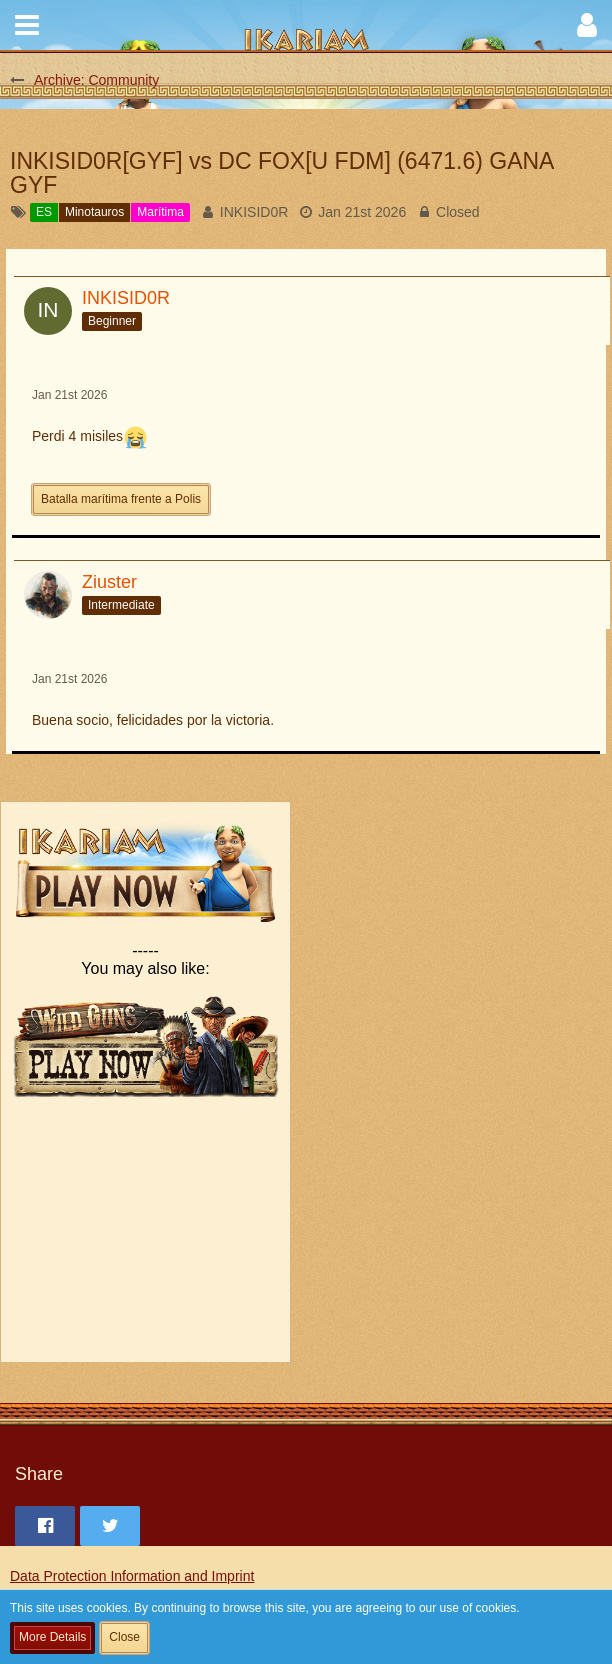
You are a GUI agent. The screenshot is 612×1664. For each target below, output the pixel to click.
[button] (27, 25)
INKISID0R (254, 212)
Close (124, 1637)
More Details (52, 1637)
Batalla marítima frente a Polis (121, 499)
